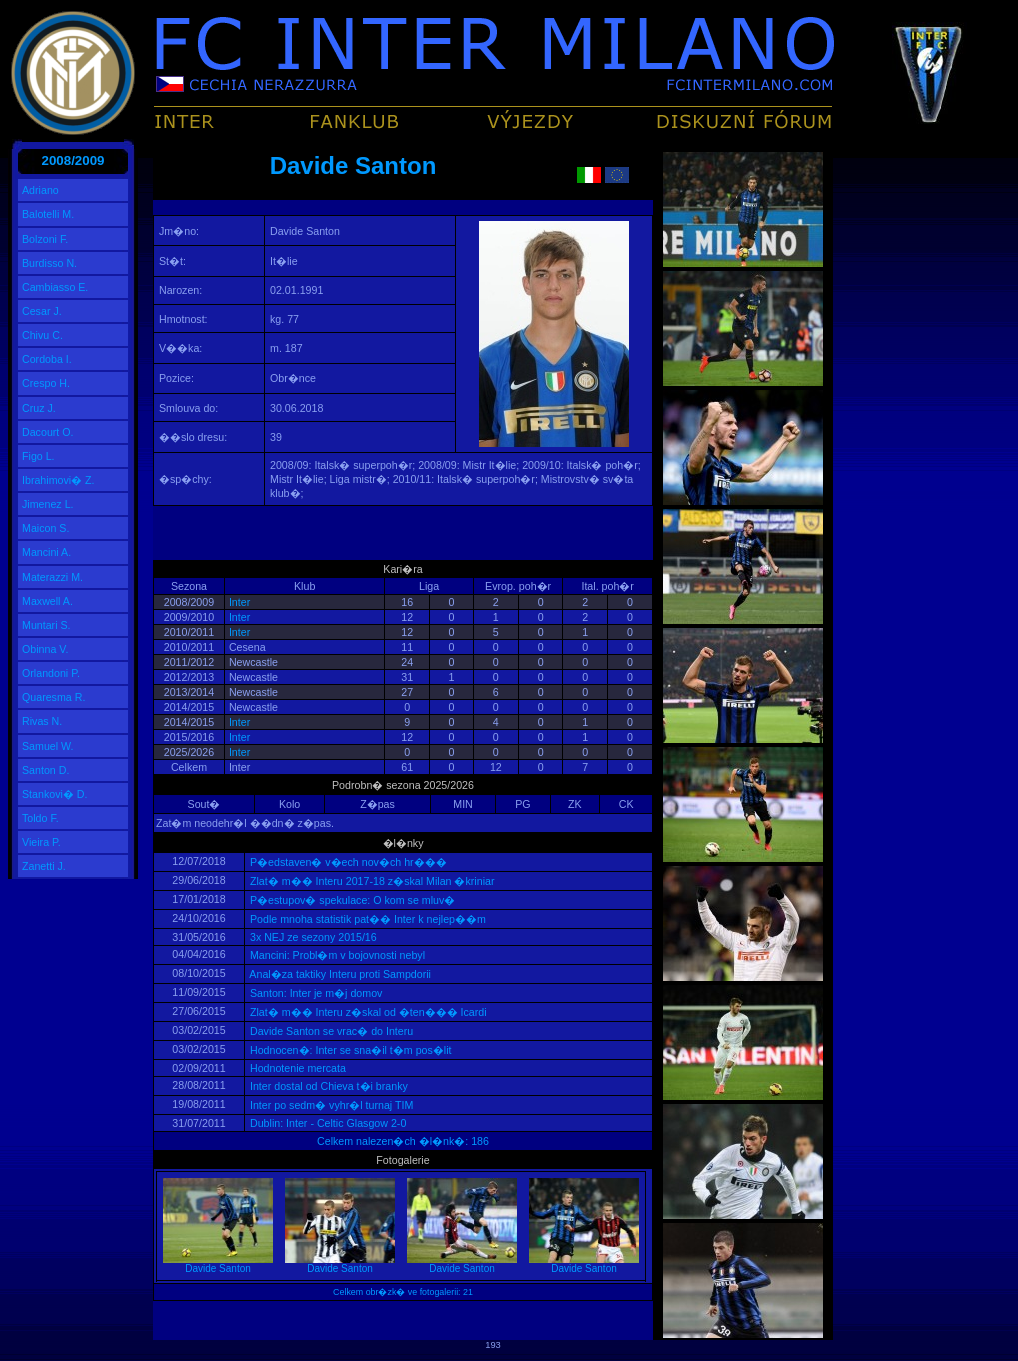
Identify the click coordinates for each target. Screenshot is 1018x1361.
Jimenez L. (48, 504)
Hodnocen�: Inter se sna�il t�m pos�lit (349, 1050)
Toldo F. (40, 818)
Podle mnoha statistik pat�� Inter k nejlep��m (366, 919)
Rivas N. (42, 721)
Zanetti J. (44, 866)
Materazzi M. (52, 577)
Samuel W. (48, 746)
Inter (239, 602)
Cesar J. (42, 311)
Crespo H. (46, 383)
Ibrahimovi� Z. (58, 480)
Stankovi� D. (55, 794)
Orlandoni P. (51, 673)
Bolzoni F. (45, 239)
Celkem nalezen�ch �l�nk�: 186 (403, 1141)
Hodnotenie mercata (296, 1068)
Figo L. (38, 456)
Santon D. (45, 770)
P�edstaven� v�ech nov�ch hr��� (347, 862)
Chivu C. (42, 335)
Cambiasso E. (55, 287)
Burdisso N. (49, 263)
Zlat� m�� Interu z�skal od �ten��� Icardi (367, 1012)
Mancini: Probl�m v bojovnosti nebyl (336, 955)
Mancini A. (46, 552)
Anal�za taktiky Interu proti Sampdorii (339, 974)
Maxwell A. (47, 601)
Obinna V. (45, 649)
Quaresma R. (53, 697)
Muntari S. (46, 625)
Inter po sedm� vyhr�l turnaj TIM (330, 1105)
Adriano (40, 190)
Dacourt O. (48, 432)
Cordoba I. (47, 359)
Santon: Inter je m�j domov (314, 993)
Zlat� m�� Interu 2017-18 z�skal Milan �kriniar (370, 881)
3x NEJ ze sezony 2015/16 (312, 937)
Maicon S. (45, 528)
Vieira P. (41, 842)
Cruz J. (39, 408)
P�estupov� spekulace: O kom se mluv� (351, 900)
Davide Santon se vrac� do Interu (330, 1031)
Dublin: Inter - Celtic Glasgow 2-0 (326, 1123)
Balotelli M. (48, 214)
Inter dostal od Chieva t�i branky (327, 1086)
